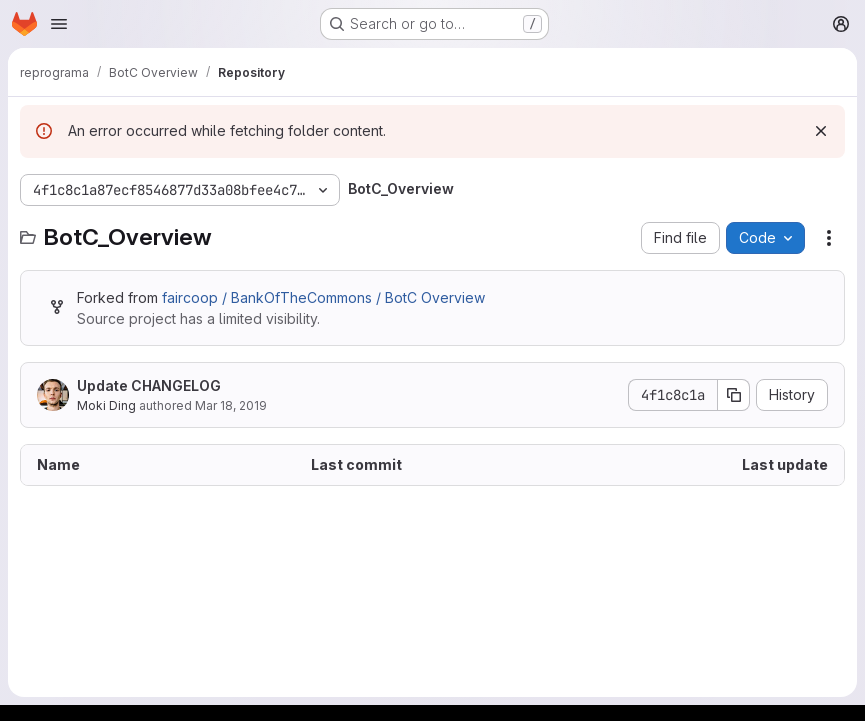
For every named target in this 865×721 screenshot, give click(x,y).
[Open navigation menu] (59, 24)
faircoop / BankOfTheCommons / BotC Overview (323, 297)
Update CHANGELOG (149, 385)
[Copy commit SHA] (734, 395)
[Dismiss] (821, 131)
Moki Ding (106, 405)
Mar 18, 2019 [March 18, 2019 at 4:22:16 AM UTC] (231, 405)
